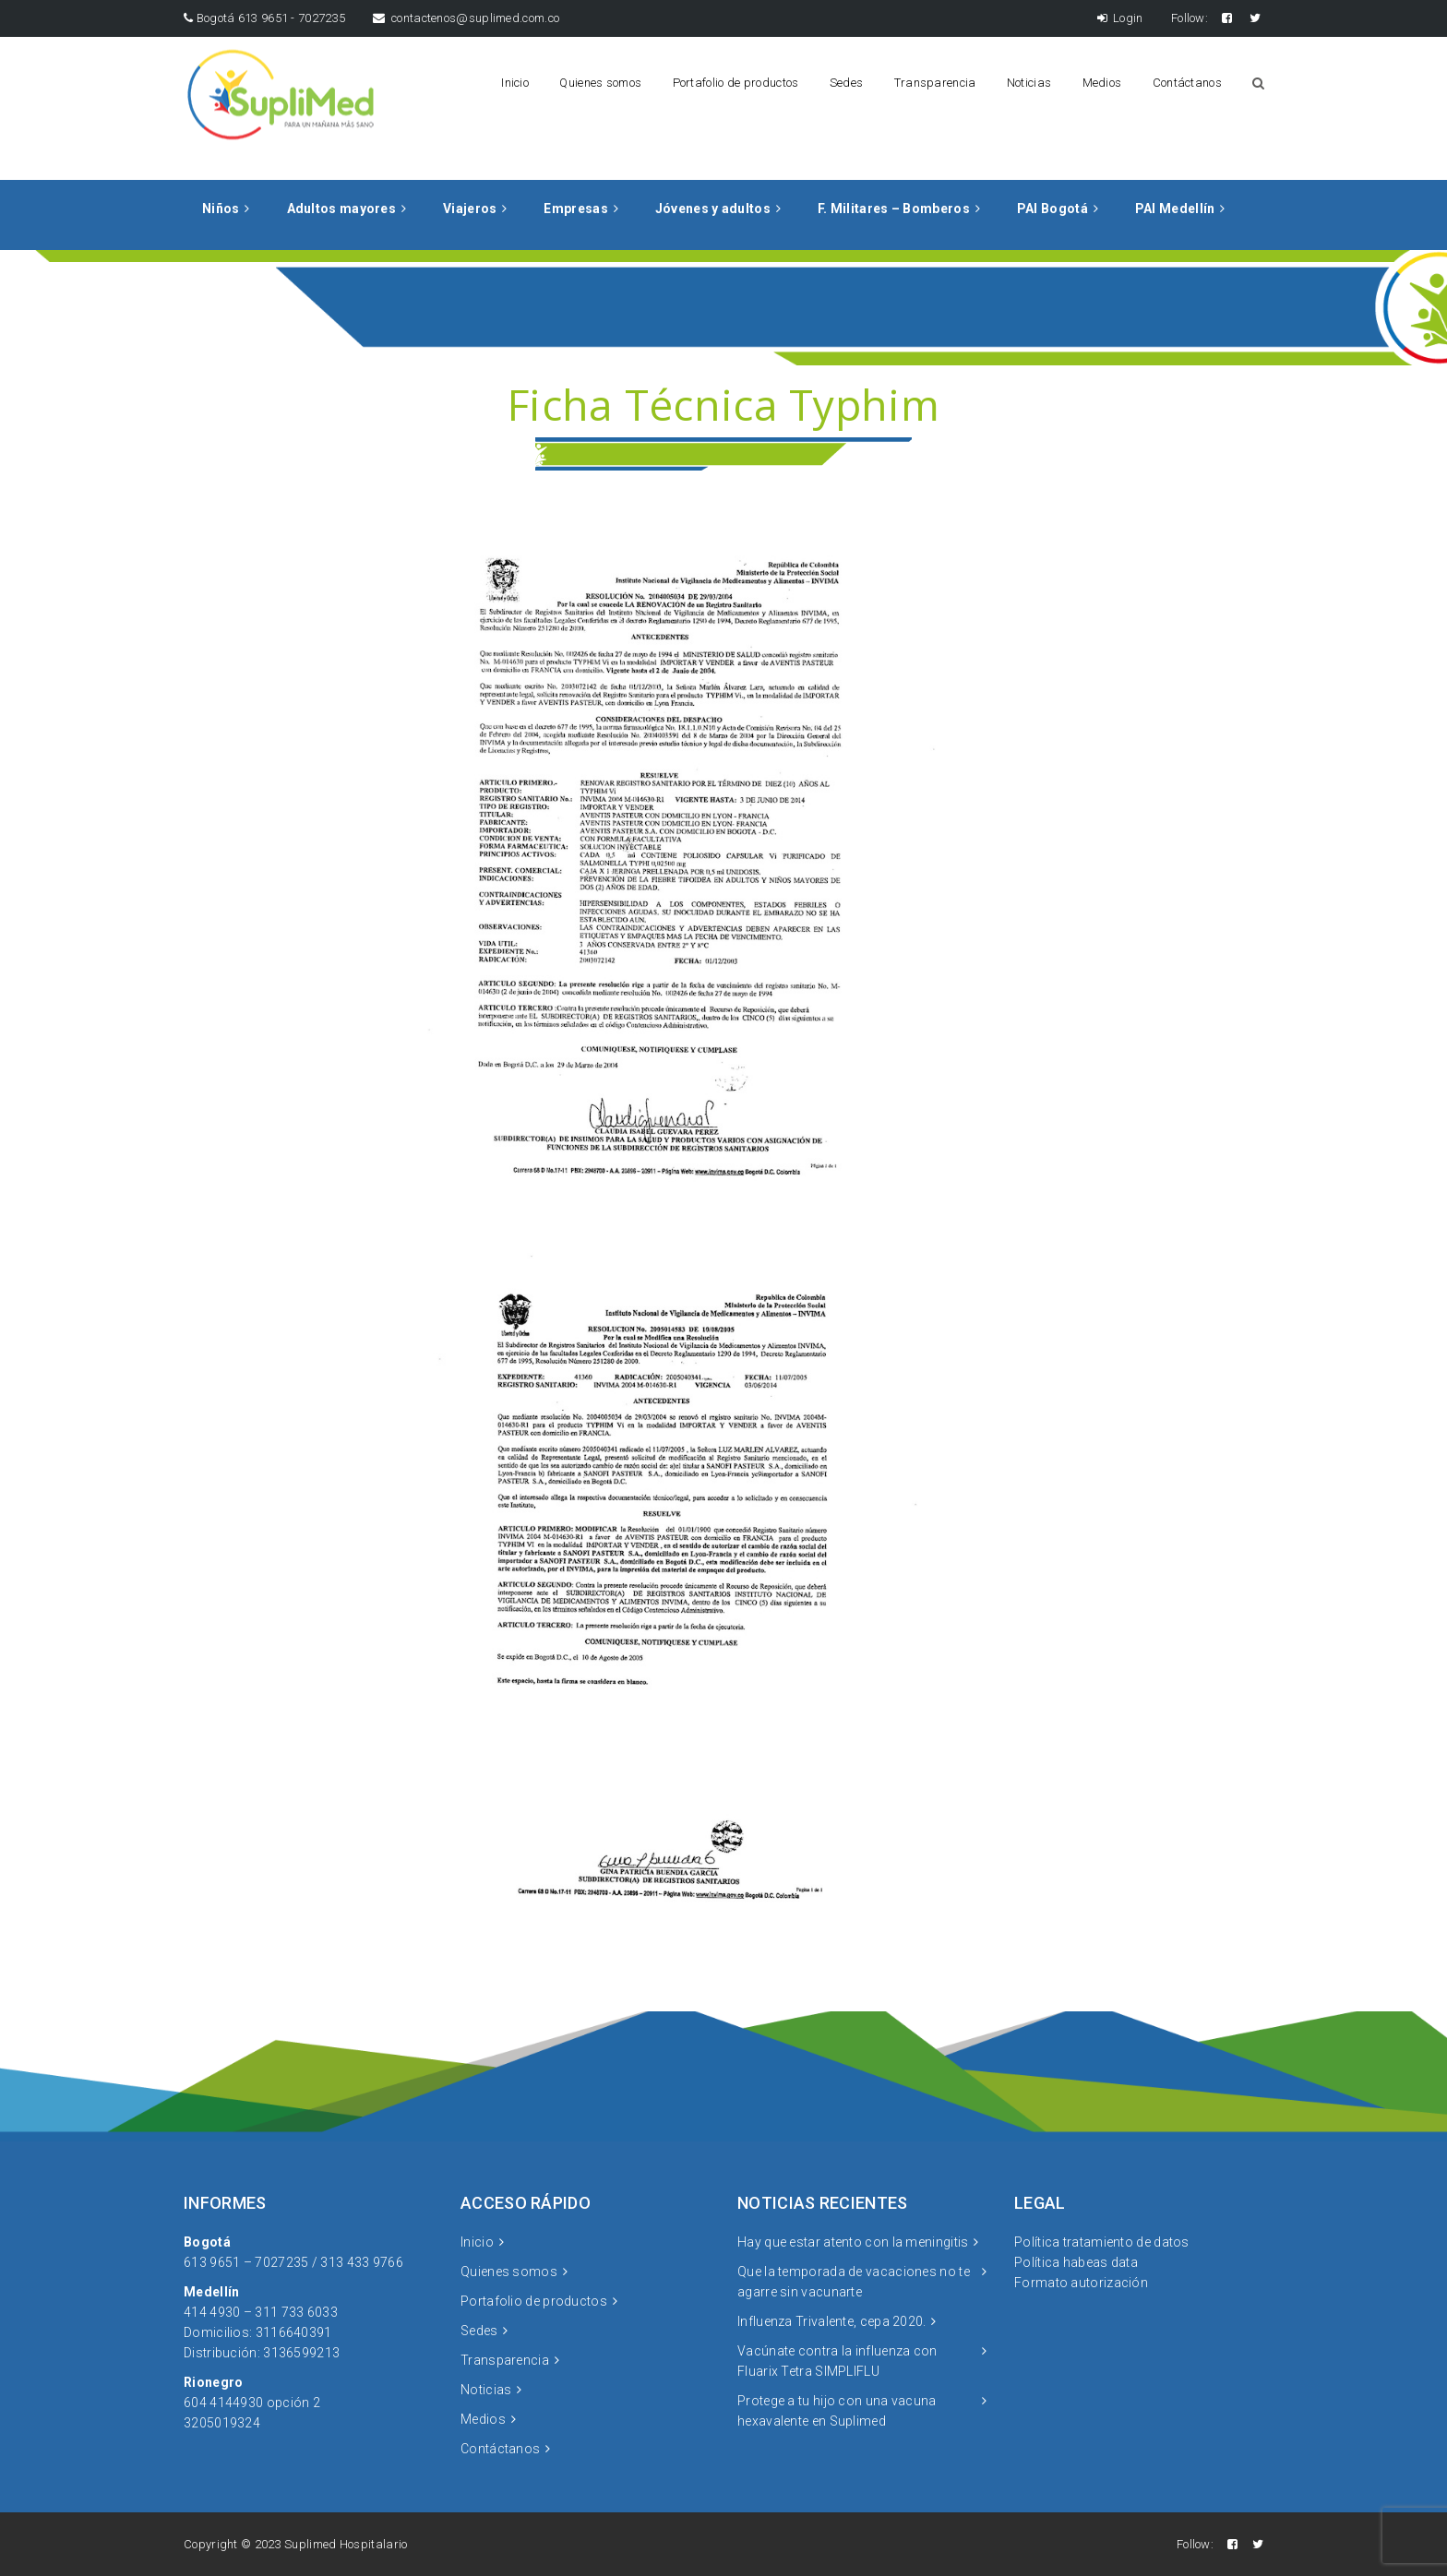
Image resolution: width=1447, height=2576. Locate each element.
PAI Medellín (1175, 208)
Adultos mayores (342, 208)
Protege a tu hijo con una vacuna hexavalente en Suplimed (837, 2410)
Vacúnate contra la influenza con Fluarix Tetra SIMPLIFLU (837, 2361)
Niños (221, 208)
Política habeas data (1076, 2262)
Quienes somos (600, 82)
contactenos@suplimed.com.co (466, 18)
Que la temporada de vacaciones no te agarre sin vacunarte (853, 2281)
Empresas (575, 208)
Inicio (515, 82)
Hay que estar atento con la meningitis (852, 2242)
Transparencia (935, 82)
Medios (1102, 82)
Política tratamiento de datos (1102, 2242)
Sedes (847, 82)
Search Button (1257, 83)
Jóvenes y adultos (713, 208)
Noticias (1029, 82)
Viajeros (469, 208)
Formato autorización (1081, 2282)
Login (1120, 18)
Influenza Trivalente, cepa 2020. (832, 2321)
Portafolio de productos (736, 82)
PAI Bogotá (1052, 208)
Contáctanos (1187, 82)
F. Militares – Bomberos (894, 208)
